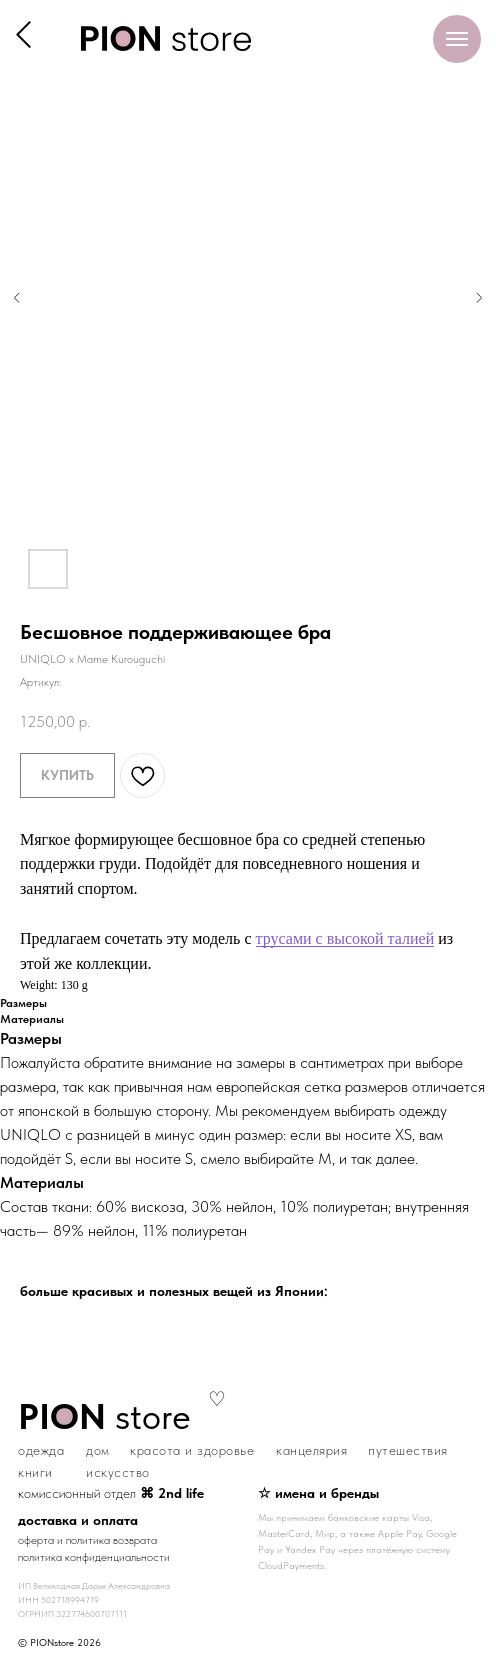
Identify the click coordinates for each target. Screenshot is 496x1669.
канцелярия (311, 1450)
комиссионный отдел (111, 1493)
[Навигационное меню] (457, 39)
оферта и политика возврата (87, 1540)
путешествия (408, 1450)
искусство (118, 1472)
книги (35, 1472)
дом (98, 1450)
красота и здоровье (192, 1450)
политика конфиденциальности (94, 1557)
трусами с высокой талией (345, 938)
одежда (41, 1450)
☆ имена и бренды (318, 1493)
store (104, 1416)
